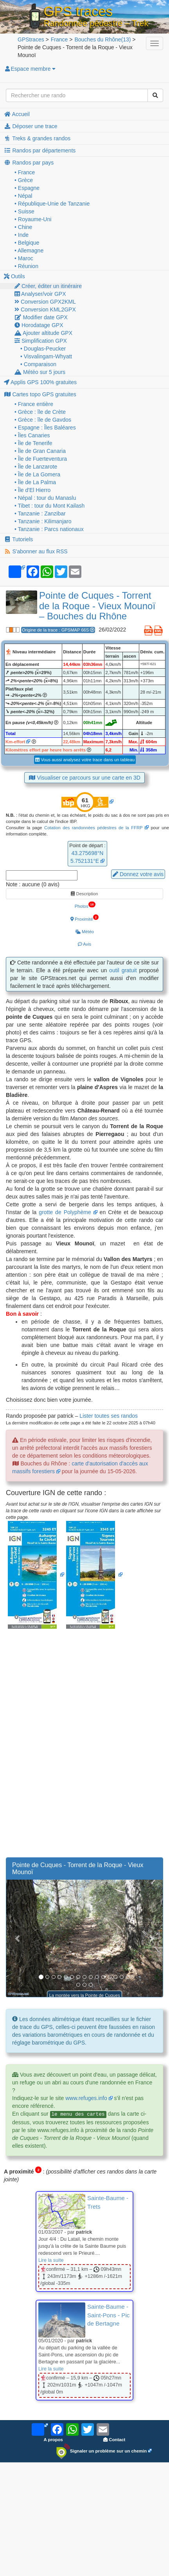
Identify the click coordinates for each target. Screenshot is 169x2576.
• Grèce (23, 180)
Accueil (17, 114)
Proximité (84, 917)
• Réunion (26, 266)
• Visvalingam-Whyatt (46, 356)
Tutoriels (18, 539)
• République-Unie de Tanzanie (52, 203)
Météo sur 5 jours (39, 372)
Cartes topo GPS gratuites (40, 394)
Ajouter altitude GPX (43, 333)
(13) (102, 39)
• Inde (21, 235)
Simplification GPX (40, 341)
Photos (85, 905)
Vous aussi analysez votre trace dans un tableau (85, 759)
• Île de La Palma (35, 482)
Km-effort (15, 741)
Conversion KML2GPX (45, 309)
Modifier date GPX (41, 317)
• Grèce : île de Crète (40, 412)
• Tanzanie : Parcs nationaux (49, 529)
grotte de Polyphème (65, 1212)
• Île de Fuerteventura (40, 459)
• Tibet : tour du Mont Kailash (49, 506)
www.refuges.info (86, 2098)
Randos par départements (40, 150)
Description (84, 893)
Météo (84, 931)
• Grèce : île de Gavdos (42, 420)
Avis (84, 944)
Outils (14, 276)
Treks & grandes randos (37, 138)
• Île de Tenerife (33, 443)
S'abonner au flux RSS (36, 551)
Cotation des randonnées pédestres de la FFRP (93, 827)
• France (24, 172)
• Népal (23, 196)
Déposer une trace (31, 126)
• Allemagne (28, 250)
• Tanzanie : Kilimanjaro (43, 521)
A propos (53, 2439)
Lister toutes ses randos (108, 1416)
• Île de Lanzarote (35, 466)
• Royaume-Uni (32, 219)
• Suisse (24, 211)
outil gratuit (123, 970)
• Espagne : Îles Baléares (45, 427)
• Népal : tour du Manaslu (45, 498)
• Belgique (26, 243)
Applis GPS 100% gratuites (40, 382)
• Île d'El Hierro (32, 490)
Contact (114, 2439)
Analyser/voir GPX (40, 294)
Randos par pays (29, 162)
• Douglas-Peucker (43, 348)
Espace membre (30, 69)
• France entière (33, 404)
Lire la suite (50, 2260)
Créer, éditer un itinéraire (48, 286)
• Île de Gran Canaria (40, 451)
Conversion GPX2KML (45, 302)
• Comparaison (38, 364)
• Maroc (23, 258)
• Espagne (27, 188)
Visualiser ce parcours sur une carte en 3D (84, 778)
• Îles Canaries (32, 435)
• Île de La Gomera (37, 474)
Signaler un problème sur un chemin (101, 2451)
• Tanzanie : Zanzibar (40, 513)
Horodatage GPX (38, 325)
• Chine (23, 227)
